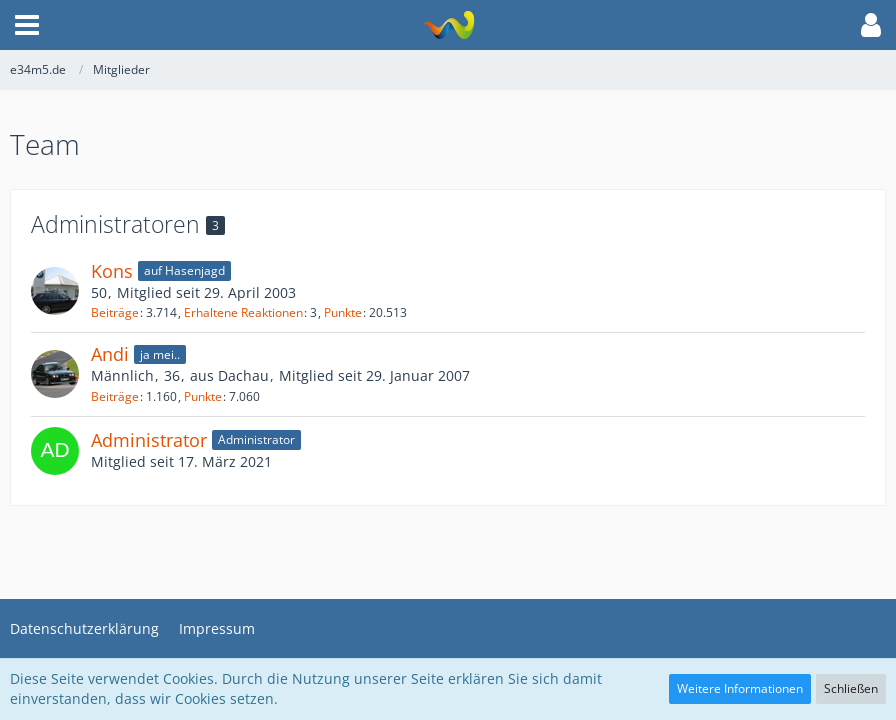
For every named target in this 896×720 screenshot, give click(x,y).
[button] (27, 25)
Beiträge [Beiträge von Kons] (115, 312)
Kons (112, 271)
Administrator (149, 440)
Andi (110, 354)
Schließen (851, 688)
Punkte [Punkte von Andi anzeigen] (203, 396)
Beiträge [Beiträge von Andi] (115, 396)
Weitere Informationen (740, 688)
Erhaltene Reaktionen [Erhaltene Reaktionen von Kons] (243, 312)
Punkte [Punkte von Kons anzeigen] (343, 312)
